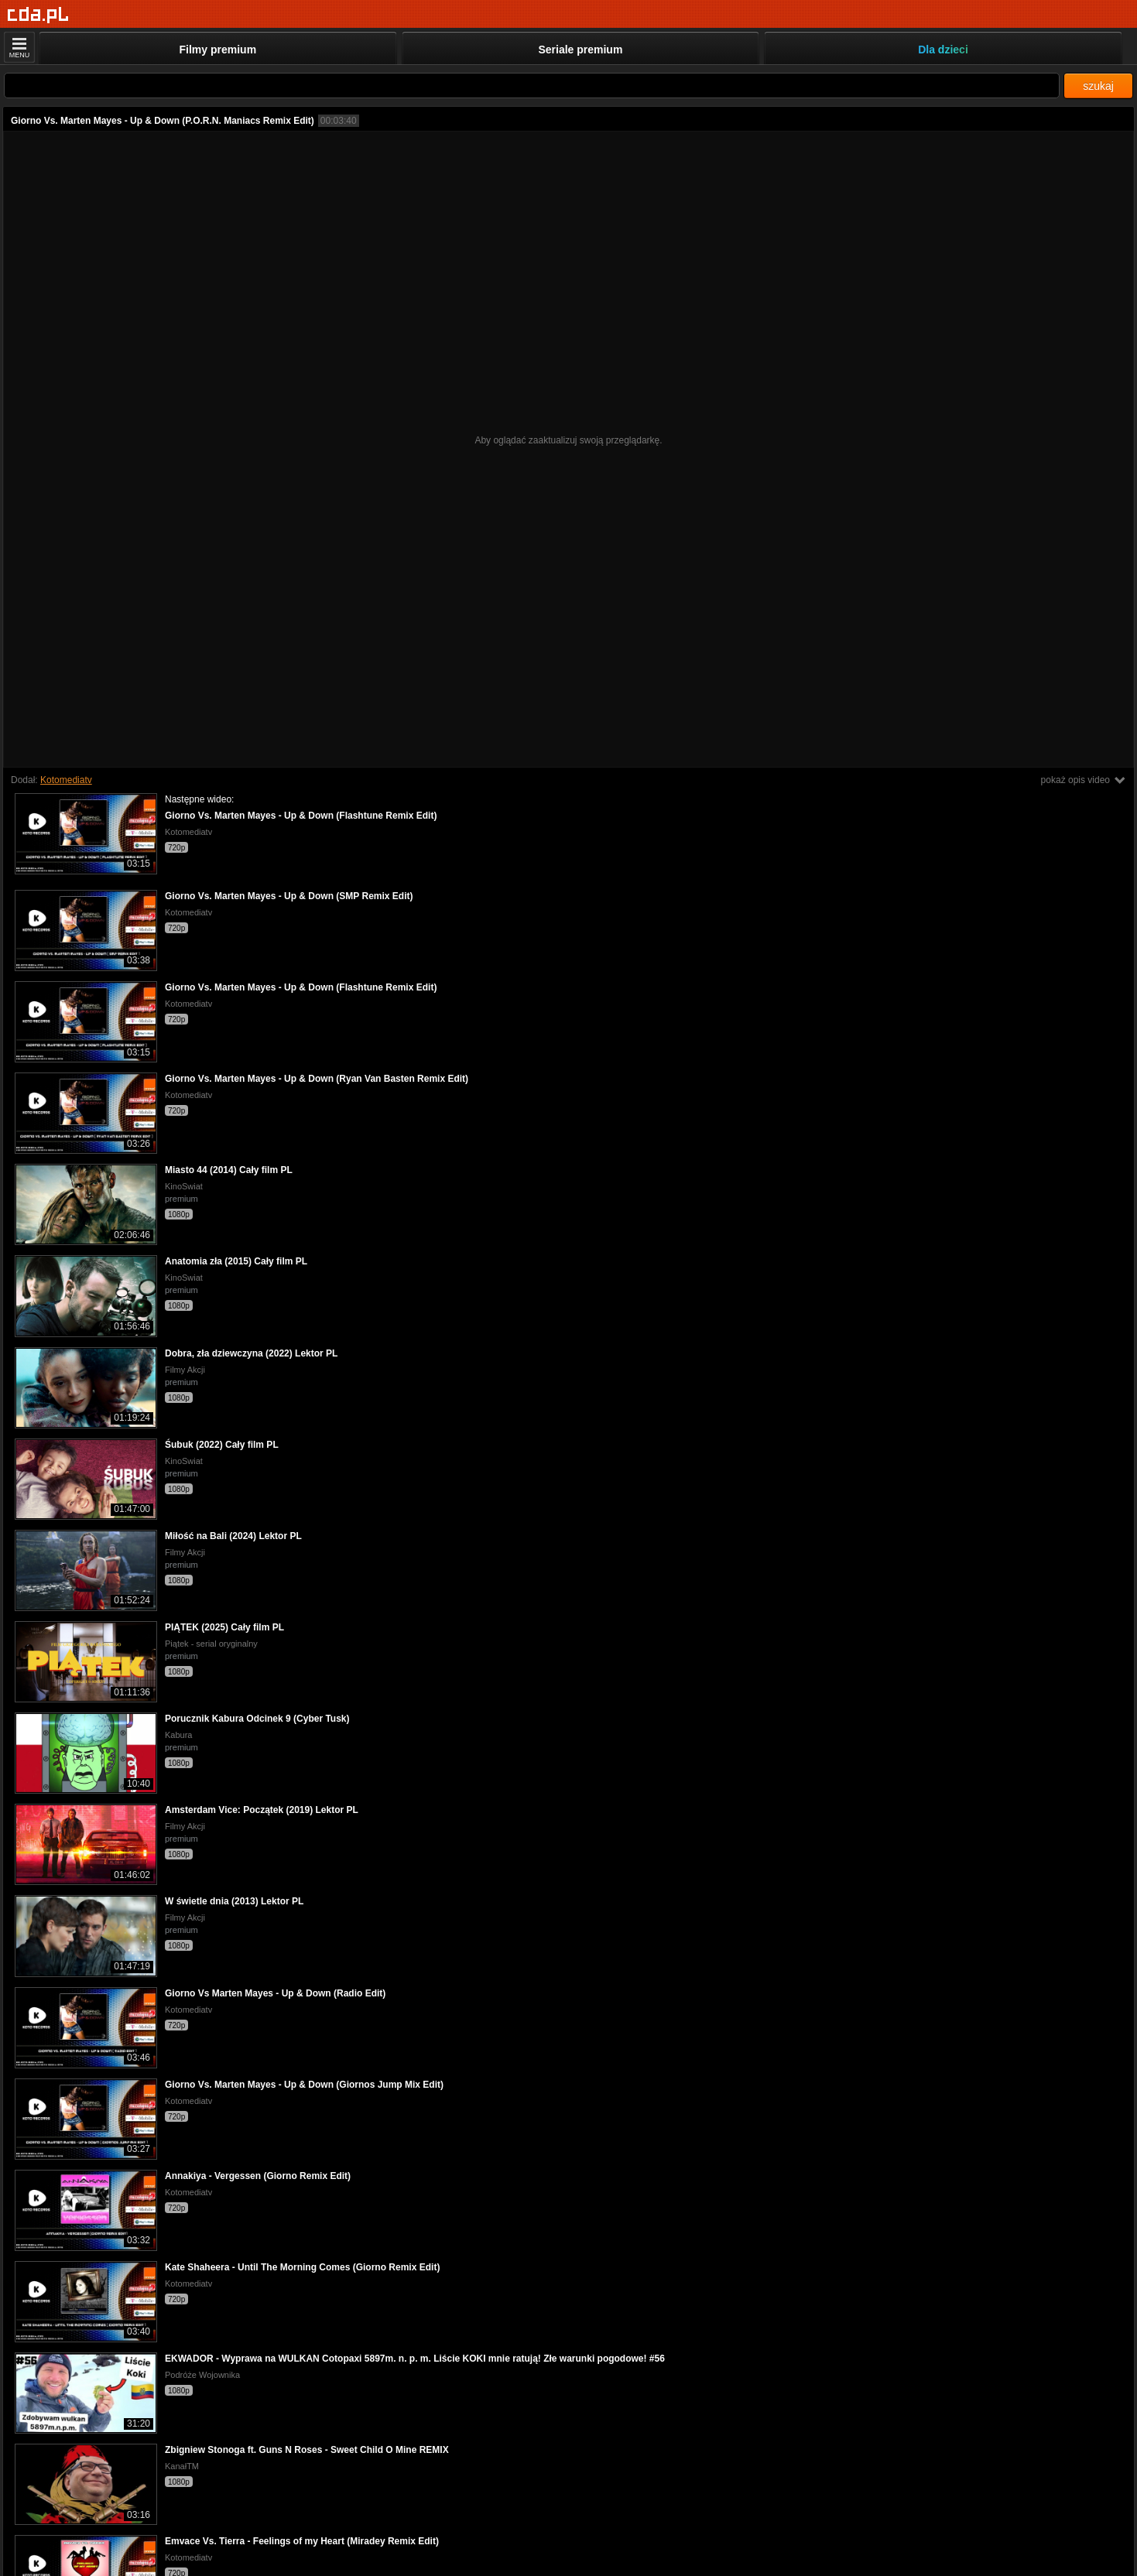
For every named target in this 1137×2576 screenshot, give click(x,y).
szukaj (1098, 86)
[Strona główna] (38, 15)
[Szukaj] (532, 85)
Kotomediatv (66, 780)
